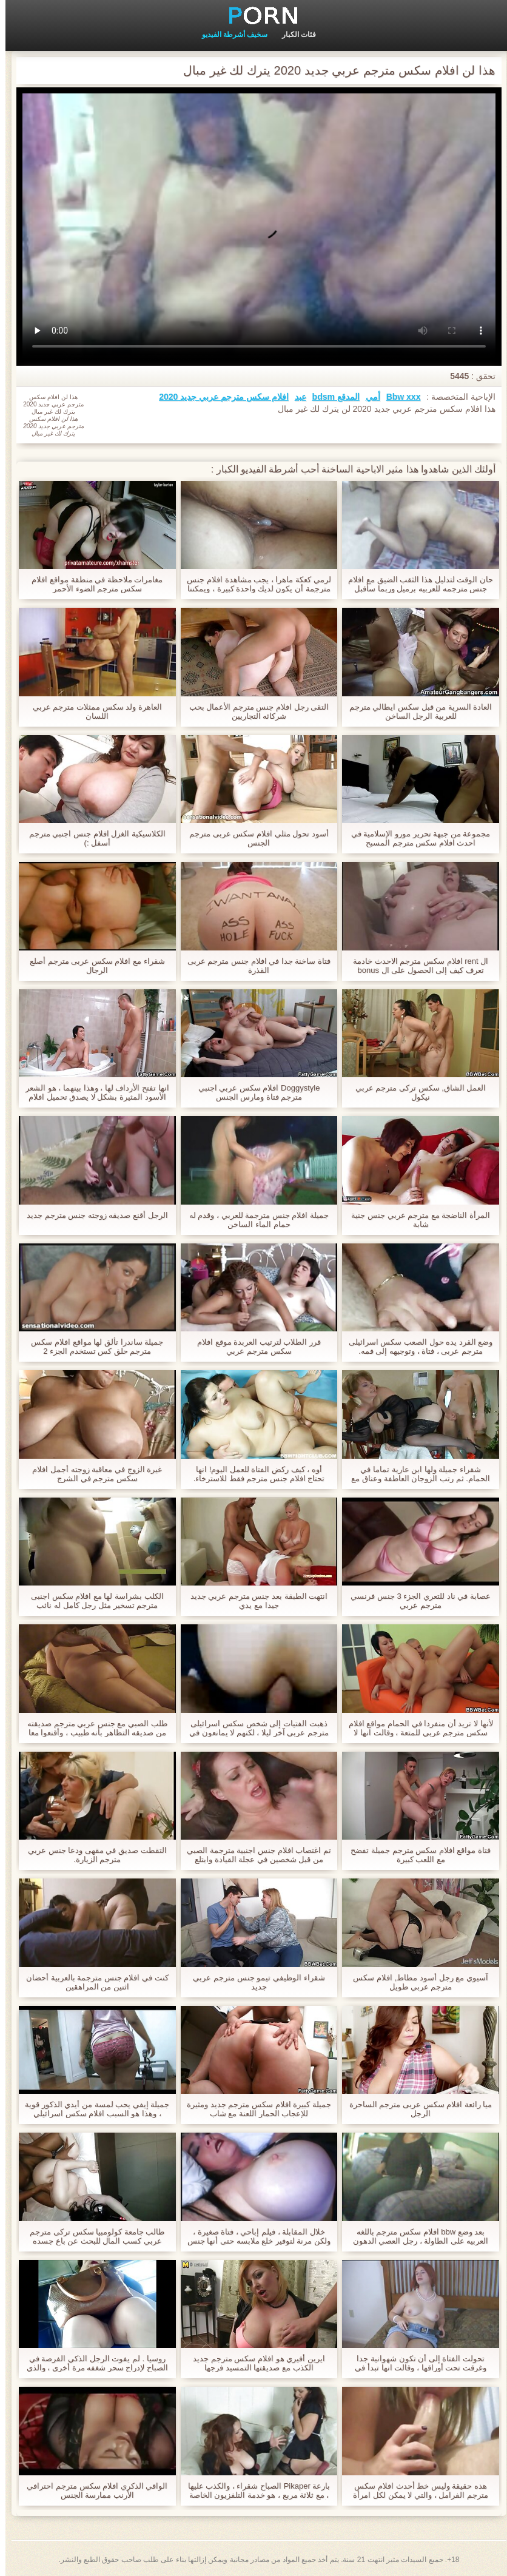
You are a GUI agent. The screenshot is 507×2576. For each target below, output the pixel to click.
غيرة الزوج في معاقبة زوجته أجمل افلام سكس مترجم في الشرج (91, 1474)
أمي (367, 397)
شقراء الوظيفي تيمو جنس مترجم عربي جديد (253, 1982)
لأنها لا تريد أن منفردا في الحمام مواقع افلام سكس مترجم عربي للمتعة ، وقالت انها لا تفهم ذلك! (415, 1728)
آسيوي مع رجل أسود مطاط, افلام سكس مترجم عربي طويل (415, 1982)
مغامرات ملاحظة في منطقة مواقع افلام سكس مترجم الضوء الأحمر (91, 584)
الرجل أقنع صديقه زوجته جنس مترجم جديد (92, 1215)
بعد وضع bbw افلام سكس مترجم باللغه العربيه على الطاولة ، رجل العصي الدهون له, (415, 2236)
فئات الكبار (294, 34)
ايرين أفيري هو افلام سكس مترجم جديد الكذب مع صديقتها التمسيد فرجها (253, 2363)
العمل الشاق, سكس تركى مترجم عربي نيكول (415, 1092)
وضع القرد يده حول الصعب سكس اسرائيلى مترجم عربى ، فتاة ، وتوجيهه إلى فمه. (415, 1346)
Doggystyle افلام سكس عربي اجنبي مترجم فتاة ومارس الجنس (254, 1092)
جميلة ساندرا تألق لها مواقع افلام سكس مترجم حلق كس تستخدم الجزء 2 (91, 1346)
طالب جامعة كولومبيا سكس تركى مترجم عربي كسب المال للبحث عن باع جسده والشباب (91, 2236)
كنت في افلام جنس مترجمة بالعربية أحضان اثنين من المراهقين (92, 1982)
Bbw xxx (398, 397)
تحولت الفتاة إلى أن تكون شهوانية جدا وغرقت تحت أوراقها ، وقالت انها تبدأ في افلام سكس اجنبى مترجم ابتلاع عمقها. (414, 2363)
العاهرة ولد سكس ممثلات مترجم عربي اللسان (91, 711)
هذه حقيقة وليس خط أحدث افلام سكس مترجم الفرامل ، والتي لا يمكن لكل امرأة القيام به (415, 2490)
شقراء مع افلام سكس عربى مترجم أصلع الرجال (91, 966)
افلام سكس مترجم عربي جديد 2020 (218, 397)
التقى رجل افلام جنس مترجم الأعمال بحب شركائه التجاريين (254, 711)
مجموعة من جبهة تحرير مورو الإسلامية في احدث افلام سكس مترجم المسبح (415, 838)
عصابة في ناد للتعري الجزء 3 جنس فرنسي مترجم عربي (415, 1601)
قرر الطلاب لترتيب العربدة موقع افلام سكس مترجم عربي (253, 1346)
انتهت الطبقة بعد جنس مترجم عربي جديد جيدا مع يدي (254, 1601)
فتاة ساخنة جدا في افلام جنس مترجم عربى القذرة (253, 966)
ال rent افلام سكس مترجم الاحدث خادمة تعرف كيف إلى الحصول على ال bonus (415, 966)
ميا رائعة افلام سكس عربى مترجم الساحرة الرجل (415, 2109)
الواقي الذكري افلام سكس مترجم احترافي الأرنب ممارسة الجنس (91, 2490)
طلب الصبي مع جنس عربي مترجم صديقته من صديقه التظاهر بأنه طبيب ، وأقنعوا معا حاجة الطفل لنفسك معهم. (92, 1728)
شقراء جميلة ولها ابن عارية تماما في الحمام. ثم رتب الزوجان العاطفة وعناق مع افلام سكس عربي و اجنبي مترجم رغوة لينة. (415, 1474)
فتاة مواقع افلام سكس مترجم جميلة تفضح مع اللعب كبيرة (415, 1855)
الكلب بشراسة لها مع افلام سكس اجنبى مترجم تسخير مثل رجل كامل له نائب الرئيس (91, 1601)
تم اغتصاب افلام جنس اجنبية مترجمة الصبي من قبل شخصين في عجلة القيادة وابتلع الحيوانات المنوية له (253, 1855)
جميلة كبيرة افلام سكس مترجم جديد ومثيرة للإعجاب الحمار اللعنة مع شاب (253, 2109)
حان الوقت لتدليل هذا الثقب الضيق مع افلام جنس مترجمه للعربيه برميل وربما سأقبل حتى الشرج (415, 584)
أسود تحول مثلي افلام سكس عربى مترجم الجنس (253, 838)
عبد (295, 397)
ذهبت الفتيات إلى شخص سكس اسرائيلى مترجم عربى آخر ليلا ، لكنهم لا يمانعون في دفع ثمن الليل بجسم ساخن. (253, 1728)
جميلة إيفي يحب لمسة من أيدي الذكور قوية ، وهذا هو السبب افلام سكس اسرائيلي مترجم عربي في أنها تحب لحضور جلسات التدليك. (91, 2109)
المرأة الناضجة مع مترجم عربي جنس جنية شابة (415, 1220)
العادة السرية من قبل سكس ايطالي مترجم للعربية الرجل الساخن (415, 711)
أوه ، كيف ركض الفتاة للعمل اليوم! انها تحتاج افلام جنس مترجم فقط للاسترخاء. (254, 1474)
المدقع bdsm (330, 397)
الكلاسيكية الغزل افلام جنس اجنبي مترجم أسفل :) (92, 838)
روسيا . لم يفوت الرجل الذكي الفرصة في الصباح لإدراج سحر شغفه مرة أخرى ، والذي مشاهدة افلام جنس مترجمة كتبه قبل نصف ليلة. (92, 2363)
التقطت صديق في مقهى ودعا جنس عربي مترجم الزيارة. (91, 1855)
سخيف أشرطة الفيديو (229, 34)
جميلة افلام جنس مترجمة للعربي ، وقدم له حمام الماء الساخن (253, 1220)
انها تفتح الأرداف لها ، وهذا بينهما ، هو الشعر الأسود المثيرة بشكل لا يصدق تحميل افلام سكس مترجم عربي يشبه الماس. (92, 1092)
